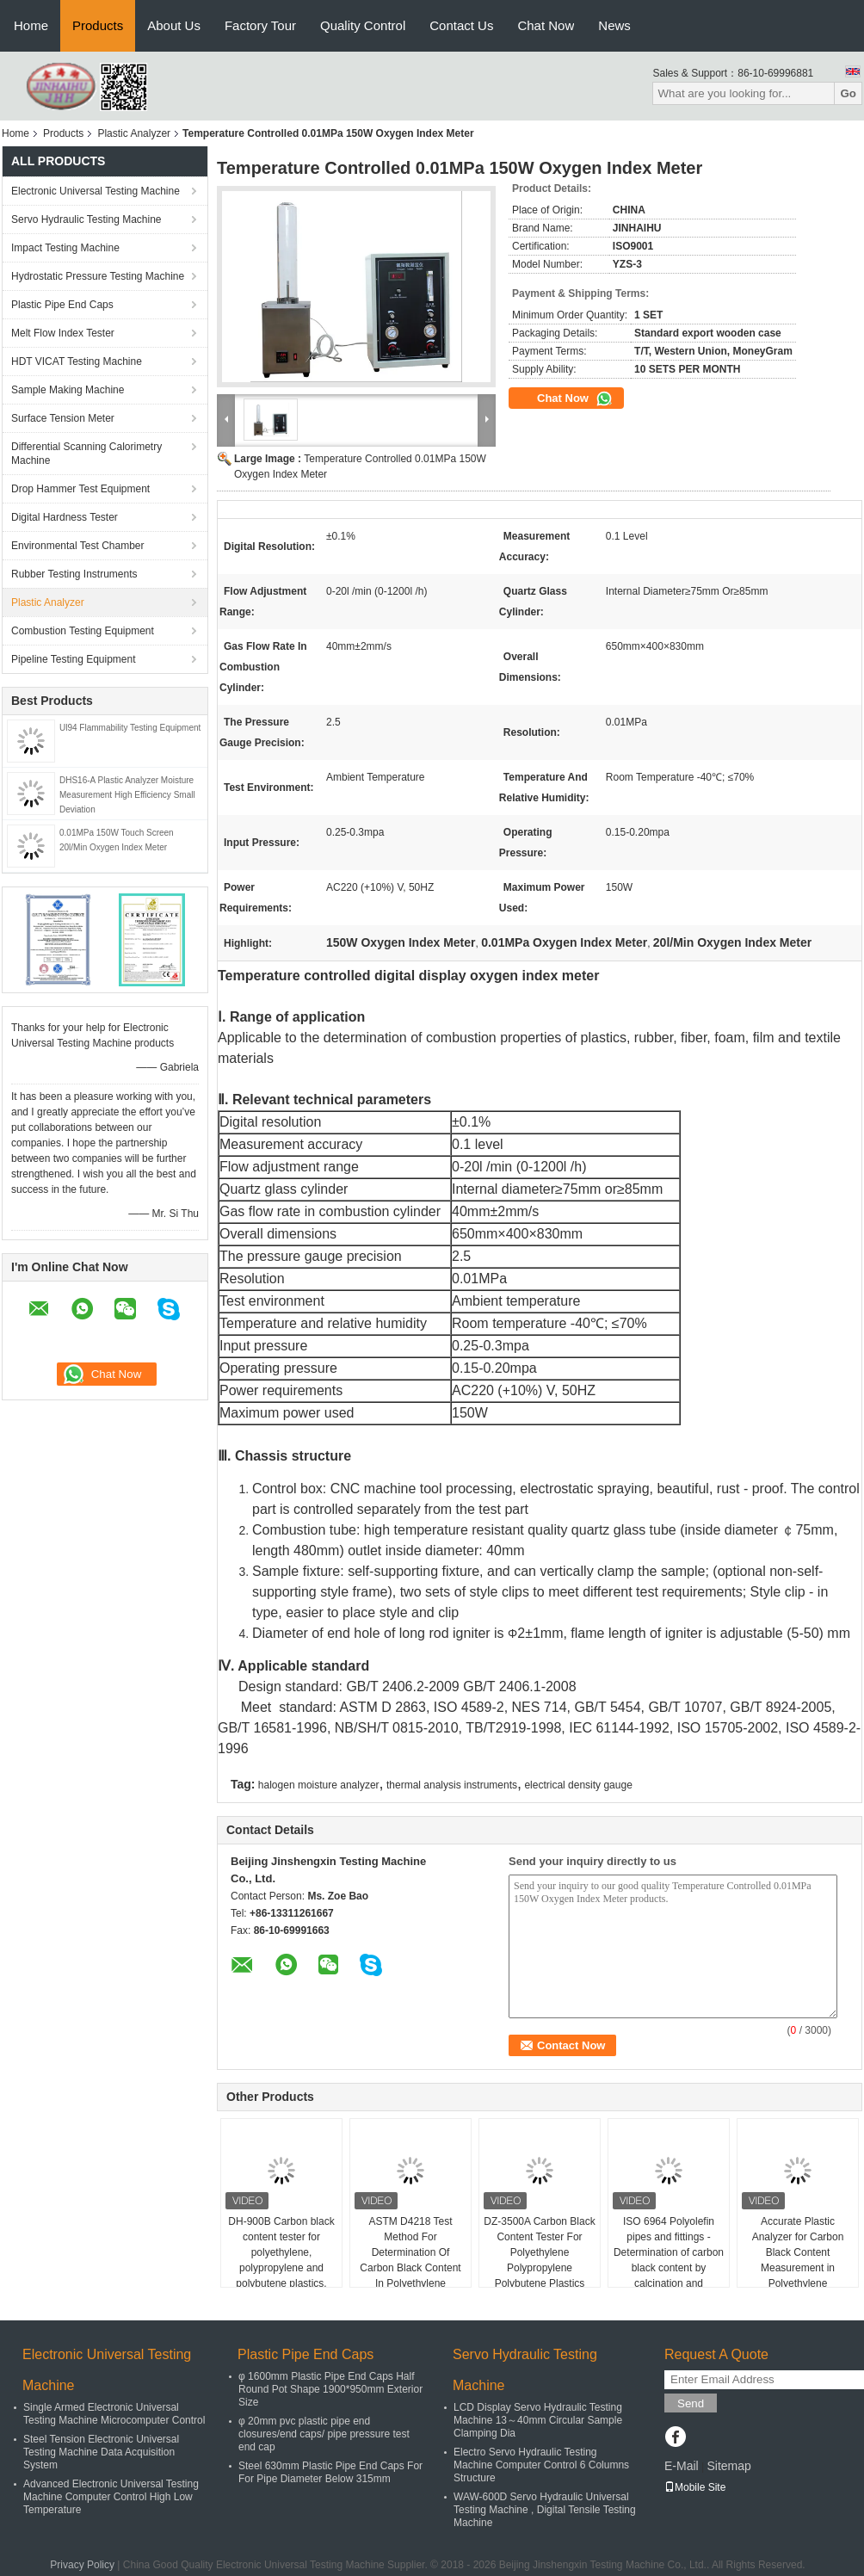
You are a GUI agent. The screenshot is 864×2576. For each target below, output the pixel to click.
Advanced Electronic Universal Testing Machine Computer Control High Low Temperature (111, 2497)
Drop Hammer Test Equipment (80, 489)
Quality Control (362, 25)
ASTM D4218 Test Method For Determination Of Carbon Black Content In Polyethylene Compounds (410, 2260)
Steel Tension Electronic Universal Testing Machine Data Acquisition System (101, 2452)
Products (97, 25)
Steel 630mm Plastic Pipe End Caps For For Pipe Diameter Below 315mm (330, 2472)
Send (690, 2403)
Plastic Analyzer (133, 133)
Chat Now (545, 25)
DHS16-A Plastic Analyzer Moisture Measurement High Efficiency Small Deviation (127, 794)
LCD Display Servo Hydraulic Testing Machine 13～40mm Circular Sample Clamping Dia (538, 2420)
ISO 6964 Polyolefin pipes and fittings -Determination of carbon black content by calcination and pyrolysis (669, 2260)
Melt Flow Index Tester (62, 333)
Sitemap (728, 2466)
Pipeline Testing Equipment (73, 659)
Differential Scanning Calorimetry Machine (86, 453)
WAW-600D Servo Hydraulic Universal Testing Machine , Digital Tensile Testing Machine (545, 2510)
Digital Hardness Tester (64, 517)
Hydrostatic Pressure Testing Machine (97, 276)
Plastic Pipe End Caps (62, 305)
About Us (174, 25)
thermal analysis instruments (451, 1785)
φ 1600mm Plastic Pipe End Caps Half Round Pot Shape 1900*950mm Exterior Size (330, 2389)
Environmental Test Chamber (78, 546)
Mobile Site (694, 2487)
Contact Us (461, 25)
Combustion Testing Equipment (82, 631)
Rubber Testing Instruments (74, 574)
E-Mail (681, 2466)
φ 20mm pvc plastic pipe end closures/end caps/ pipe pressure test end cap (324, 2434)
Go (848, 93)
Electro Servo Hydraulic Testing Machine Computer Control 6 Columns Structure (541, 2465)
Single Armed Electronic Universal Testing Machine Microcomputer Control (114, 2413)
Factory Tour (260, 25)
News (614, 25)
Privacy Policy (82, 2565)
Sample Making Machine (67, 390)
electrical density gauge (578, 1785)
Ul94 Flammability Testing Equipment (130, 727)
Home (31, 25)
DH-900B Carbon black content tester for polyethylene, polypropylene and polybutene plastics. (281, 2252)
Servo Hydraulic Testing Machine (86, 219)
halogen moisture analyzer (319, 1785)
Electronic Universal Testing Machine (95, 191)
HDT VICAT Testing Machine (76, 361)
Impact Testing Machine (65, 248)
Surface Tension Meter (62, 418)
